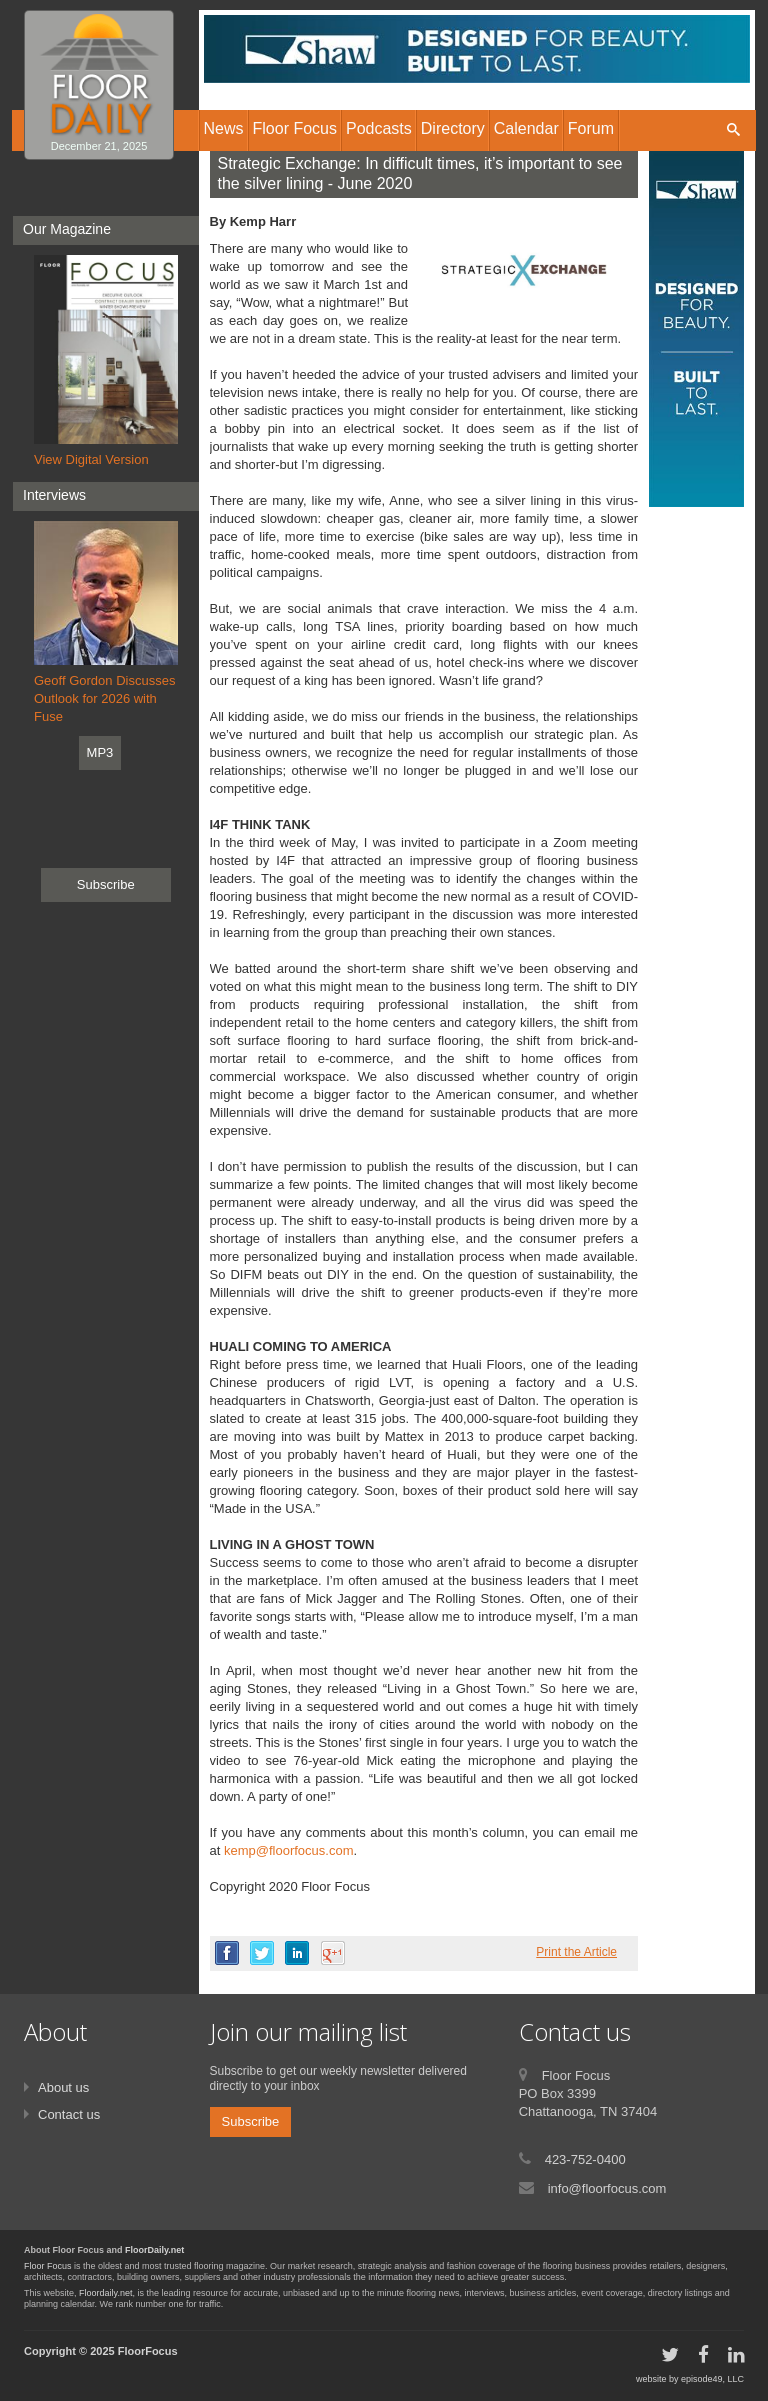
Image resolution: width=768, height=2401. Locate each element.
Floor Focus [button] (295, 128)
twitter (262, 1953)
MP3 (100, 752)
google (333, 1953)
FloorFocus (148, 2351)
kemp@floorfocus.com (289, 1850)
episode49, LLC (712, 2379)
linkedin (297, 1953)
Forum (591, 128)
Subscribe (106, 884)
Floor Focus (48, 2266)
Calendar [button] (526, 128)
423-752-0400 (585, 2159)
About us (63, 2087)
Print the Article (576, 1952)
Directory (453, 128)
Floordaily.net (105, 2293)
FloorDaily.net (154, 2250)
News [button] (224, 128)
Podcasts (379, 128)
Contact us (69, 2114)
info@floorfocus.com (607, 2188)
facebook (227, 1953)
